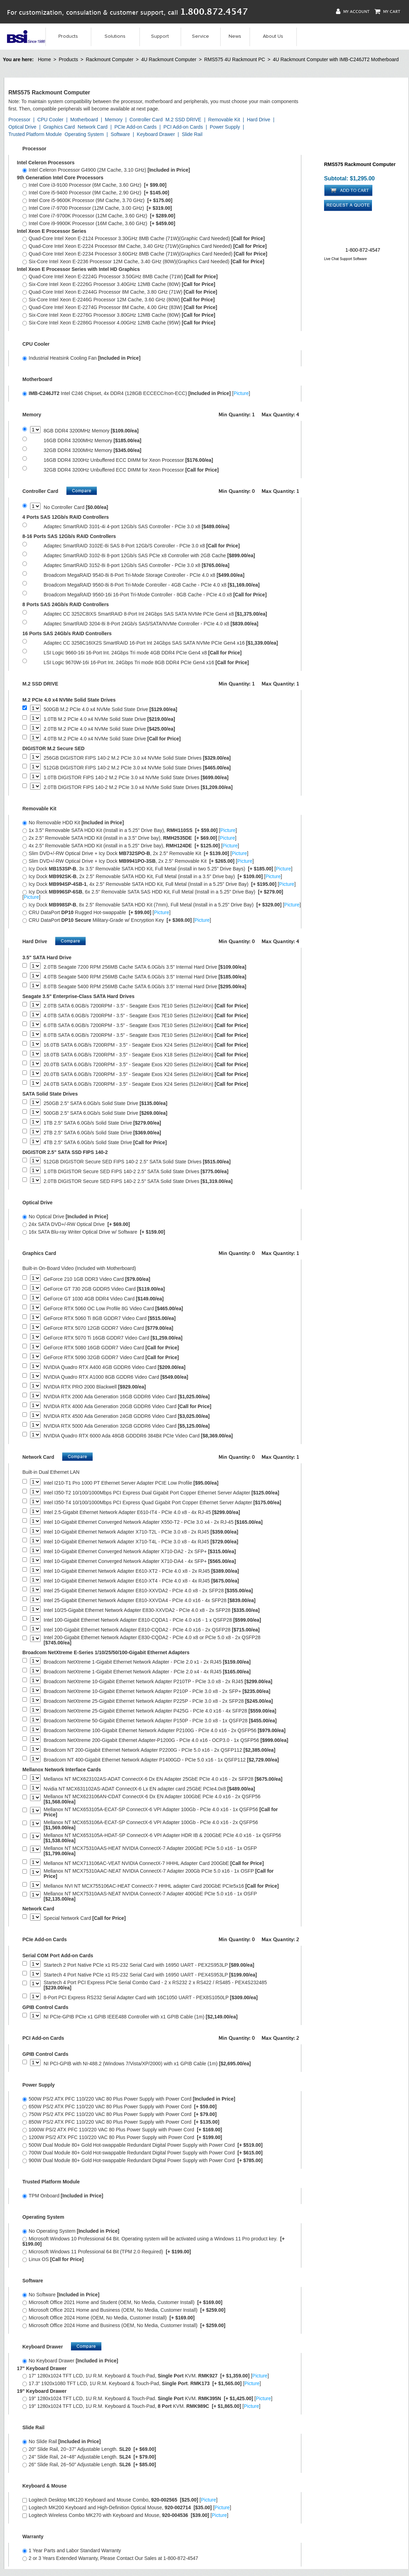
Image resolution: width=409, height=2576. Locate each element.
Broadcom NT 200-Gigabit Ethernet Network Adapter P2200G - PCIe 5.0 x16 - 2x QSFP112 (159, 1750)
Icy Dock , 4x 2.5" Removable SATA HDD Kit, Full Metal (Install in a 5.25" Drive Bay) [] (159, 884)
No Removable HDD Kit (73, 822)
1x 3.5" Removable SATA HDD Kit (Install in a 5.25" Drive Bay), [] (129, 830)
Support (160, 36)
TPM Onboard (62, 2195)
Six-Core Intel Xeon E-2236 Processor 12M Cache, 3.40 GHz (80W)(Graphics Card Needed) (143, 261)
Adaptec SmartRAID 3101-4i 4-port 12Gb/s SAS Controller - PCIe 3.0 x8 (137, 526)
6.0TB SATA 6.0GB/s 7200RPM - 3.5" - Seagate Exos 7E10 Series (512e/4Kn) (146, 1025)
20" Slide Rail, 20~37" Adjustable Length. (89, 2449)
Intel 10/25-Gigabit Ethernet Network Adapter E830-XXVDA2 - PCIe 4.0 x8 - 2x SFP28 (152, 1610)
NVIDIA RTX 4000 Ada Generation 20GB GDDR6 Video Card (127, 1406)
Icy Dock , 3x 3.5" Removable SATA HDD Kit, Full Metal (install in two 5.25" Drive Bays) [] (157, 868)
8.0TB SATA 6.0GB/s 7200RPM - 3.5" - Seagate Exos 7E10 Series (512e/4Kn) (146, 1035)
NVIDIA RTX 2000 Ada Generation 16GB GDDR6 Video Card (127, 1396)
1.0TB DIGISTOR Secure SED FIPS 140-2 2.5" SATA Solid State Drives (136, 1171)
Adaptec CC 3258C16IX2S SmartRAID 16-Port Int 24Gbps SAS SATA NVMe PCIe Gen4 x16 (161, 643)
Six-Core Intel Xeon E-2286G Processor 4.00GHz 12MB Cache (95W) (118, 322)
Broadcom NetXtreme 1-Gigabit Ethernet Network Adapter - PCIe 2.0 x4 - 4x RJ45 (147, 1671)
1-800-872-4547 (362, 250)
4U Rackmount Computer (168, 59)
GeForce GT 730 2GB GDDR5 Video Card (104, 1289)
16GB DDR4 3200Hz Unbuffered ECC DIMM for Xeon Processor (128, 460)
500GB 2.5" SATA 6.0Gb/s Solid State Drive (105, 1113)
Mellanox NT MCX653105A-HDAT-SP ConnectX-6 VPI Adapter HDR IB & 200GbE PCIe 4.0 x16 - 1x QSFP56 (162, 1838)
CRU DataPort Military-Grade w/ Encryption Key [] (116, 920)
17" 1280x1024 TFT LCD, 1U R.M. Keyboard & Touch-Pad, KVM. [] (145, 2375)
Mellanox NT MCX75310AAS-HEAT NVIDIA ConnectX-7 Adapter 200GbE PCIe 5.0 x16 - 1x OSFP (150, 1851)
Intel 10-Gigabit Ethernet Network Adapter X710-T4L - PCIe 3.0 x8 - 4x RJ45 (141, 1541)
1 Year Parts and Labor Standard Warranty (71, 2550)
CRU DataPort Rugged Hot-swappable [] (96, 912)
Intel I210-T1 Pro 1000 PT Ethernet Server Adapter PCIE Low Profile (131, 1483)
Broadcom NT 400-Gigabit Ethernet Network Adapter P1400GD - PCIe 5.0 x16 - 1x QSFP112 (161, 1760)
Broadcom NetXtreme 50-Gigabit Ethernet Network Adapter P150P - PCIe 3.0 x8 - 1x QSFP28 (160, 1720)
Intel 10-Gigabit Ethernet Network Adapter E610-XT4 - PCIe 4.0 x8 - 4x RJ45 (141, 1581)
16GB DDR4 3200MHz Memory (92, 440)
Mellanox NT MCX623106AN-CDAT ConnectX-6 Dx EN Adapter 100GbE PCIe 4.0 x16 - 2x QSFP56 (152, 1799)
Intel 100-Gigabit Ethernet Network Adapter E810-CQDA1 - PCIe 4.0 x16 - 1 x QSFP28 (152, 1620)
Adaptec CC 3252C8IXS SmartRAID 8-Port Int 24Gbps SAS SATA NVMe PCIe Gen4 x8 (155, 614)
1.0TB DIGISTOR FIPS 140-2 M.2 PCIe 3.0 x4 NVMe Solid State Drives (136, 777)
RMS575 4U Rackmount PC (234, 59)
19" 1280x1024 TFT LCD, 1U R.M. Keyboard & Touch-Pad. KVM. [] (147, 2398)
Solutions (115, 36)
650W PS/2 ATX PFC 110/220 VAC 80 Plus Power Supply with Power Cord (119, 2106)
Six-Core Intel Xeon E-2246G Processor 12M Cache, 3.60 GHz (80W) (118, 299)
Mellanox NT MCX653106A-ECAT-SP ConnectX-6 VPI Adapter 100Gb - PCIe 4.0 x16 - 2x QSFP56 (151, 1825)
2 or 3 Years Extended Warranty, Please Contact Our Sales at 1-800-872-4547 (110, 2558)
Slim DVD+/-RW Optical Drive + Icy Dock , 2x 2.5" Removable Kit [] (135, 853)
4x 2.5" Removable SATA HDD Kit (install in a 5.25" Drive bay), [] (130, 845)
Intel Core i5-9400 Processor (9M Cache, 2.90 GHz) (95, 192)
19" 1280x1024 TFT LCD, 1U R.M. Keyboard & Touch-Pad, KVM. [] (141, 2406)
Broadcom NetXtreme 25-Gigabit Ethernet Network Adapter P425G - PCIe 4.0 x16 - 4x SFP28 (160, 1711)
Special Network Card (85, 1918)
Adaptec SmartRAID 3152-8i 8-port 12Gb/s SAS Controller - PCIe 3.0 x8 (137, 565)
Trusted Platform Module (35, 134)
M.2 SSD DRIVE (183, 119)
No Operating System (70, 2231)
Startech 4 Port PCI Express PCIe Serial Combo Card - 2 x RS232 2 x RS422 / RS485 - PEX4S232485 (155, 1985)
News (235, 36)
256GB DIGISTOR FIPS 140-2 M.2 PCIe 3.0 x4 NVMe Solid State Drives (137, 758)
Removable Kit (224, 119)
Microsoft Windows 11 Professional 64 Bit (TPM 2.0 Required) (106, 2251)
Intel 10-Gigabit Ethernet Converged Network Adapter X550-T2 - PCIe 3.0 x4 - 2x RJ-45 (153, 1522)
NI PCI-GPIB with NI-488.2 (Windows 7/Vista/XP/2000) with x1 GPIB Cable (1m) (147, 2063)
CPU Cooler (50, 119)
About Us (273, 36)
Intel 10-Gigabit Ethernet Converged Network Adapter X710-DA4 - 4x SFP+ (140, 1561)
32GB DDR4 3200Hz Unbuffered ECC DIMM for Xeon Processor (131, 470)
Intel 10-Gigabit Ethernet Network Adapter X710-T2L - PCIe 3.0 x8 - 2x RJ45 (141, 1532)
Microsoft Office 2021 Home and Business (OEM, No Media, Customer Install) (123, 2310)
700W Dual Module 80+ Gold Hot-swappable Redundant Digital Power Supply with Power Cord (142, 2152)
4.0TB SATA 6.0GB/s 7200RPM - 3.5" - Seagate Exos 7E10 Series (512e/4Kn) (146, 1015)
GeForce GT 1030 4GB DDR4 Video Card (104, 1298)
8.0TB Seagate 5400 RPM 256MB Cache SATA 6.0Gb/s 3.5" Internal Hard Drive (145, 986)
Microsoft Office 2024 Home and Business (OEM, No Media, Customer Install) (123, 2325)
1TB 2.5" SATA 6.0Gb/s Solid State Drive (102, 1123)
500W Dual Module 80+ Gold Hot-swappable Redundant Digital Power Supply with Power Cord (142, 2145)
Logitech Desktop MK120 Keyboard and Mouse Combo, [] (119, 2500)
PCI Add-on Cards (183, 127)
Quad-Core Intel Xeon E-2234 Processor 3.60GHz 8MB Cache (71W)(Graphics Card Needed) (144, 254)
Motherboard (84, 119)
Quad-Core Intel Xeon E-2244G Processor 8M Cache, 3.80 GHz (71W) (119, 292)
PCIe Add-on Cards (135, 127)
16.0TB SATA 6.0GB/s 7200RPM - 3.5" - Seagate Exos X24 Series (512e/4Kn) (146, 1045)
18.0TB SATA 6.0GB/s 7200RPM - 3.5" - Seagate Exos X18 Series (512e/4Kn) (146, 1054)
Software (120, 134)
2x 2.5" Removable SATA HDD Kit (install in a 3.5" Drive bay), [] (129, 838)
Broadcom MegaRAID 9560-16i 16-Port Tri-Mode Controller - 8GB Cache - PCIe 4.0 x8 (155, 594)
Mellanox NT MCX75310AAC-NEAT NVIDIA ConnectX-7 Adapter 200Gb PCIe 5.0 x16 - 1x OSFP (159, 1873)
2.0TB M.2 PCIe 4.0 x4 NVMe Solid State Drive (109, 729)
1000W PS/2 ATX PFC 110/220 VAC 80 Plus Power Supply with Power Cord (122, 2129)
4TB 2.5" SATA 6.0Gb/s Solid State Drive (105, 1142)
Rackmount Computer (109, 59)
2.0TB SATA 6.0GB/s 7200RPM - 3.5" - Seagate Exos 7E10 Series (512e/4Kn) (146, 1006)
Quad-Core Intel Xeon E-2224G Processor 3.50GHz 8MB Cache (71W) (120, 276)
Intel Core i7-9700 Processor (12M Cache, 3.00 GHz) (97, 208)
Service (200, 36)
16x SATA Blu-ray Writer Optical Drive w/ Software (93, 1232)
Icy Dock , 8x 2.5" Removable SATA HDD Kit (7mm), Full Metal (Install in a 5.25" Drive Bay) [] (161, 904)
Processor (19, 119)
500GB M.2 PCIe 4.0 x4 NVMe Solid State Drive (110, 709)
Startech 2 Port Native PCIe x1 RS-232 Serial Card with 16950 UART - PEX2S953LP (149, 1965)
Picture (241, 393)
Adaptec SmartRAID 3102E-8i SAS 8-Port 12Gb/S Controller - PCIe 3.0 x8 (142, 545)
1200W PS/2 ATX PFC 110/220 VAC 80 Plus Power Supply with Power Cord (122, 2137)
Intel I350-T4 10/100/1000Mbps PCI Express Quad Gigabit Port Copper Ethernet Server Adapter (162, 1502)
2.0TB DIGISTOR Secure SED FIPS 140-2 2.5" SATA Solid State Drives (138, 1181)
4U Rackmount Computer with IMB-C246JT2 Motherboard (336, 59)
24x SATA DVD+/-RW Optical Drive (76, 1224)
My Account (352, 11)
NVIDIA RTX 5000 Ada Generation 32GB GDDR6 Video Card (127, 1426)
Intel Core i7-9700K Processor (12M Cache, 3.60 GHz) (98, 215)
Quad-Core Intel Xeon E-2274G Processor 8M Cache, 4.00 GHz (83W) (119, 307)
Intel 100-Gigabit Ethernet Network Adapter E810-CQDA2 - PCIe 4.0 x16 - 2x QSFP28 (152, 1630)
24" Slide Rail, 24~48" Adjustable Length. (89, 2457)
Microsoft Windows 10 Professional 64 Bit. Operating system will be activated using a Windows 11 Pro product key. (153, 2241)
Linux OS (53, 2259)
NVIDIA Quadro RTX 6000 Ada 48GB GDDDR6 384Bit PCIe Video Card (138, 1435)
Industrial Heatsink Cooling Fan (81, 358)
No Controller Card (76, 507)
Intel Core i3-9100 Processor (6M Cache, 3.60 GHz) (94, 185)
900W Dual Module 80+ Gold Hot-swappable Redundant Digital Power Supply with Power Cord (142, 2160)
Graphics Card (59, 127)
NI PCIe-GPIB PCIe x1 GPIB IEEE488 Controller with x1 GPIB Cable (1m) (141, 2016)
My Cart (387, 11)
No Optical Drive (65, 1216)
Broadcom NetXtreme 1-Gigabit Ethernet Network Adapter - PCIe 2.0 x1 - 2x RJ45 (147, 1662)
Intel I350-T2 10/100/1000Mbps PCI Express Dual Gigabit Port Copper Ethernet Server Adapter (161, 1492)
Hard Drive (258, 119)
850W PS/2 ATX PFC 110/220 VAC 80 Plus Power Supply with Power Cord (120, 2122)
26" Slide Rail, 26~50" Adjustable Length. (89, 2464)
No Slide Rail (61, 2441)
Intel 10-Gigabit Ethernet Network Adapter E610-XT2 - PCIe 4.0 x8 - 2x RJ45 (141, 1571)
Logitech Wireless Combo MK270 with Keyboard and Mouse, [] (125, 2515)
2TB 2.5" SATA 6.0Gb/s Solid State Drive (102, 1132)
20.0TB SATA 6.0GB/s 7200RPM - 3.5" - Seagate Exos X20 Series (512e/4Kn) (146, 1064)
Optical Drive (22, 127)
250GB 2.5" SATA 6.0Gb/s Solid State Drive (105, 1103)
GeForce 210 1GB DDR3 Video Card (97, 1279)
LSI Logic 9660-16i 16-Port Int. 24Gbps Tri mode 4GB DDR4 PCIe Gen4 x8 (143, 652)
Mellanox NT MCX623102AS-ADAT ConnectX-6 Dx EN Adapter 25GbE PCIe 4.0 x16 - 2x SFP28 (163, 1779)
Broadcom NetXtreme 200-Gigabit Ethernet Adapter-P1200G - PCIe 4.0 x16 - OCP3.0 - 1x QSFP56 (166, 1740)
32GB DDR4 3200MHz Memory (92, 450)
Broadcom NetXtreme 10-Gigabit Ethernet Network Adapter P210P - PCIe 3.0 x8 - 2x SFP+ (157, 1691)
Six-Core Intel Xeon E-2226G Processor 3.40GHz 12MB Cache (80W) (118, 284)
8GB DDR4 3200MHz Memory (91, 430)
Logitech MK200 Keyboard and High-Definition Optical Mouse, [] (126, 2507)
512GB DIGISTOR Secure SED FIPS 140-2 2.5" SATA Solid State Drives (137, 1161)
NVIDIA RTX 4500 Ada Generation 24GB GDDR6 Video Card (127, 1416)
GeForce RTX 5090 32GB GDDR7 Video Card (111, 1357)
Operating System (84, 134)
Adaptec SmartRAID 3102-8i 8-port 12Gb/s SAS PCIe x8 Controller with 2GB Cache (149, 555)
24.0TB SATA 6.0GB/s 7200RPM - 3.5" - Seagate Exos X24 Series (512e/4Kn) (146, 1084)
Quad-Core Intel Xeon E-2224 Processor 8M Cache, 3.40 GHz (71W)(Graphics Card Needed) (144, 246)
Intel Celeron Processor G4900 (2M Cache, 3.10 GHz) (106, 170)
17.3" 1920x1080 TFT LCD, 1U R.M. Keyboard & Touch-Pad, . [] (141, 2383)
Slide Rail (192, 134)
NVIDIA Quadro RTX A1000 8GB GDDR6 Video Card (116, 1377)
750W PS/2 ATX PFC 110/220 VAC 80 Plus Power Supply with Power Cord (119, 2114)
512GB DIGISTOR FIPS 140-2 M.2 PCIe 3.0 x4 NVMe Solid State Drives (137, 767)
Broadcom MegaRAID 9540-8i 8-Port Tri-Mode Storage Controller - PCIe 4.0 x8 (144, 575)
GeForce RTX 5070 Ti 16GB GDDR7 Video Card (113, 1338)
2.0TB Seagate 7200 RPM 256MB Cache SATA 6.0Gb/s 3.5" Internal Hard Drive (145, 967)
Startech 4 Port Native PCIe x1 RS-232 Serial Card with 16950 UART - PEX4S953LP (150, 1975)
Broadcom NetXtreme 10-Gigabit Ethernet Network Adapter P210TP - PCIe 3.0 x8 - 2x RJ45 (158, 1681)
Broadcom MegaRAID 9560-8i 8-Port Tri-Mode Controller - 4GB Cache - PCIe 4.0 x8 (152, 585)
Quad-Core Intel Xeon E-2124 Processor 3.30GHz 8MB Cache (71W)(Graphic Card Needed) (143, 238)
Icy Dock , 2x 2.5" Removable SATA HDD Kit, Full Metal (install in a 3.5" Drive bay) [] (152, 876)
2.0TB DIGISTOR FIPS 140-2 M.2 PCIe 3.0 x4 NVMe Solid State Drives (138, 787)
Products (68, 36)
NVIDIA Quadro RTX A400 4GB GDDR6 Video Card (115, 1367)
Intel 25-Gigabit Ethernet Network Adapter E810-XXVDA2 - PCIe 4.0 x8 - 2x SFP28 (148, 1590)
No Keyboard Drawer (70, 2360)
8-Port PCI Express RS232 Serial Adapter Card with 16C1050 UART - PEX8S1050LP (151, 1997)
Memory (114, 119)
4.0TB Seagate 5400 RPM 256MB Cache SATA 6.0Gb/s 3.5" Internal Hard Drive (145, 977)
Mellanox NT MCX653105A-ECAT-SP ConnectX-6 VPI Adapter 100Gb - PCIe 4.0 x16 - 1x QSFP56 (161, 1812)
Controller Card (146, 119)
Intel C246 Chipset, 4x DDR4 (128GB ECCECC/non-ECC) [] (136, 393)
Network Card (93, 127)
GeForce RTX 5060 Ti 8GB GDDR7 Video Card (110, 1318)
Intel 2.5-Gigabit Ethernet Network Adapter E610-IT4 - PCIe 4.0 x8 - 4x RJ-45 (142, 1512)
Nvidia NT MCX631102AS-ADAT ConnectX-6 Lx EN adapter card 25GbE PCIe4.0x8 (149, 1789)
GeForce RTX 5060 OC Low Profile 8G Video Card (113, 1308)
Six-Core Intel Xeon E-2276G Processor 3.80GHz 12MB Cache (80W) (118, 315)
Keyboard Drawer (156, 134)
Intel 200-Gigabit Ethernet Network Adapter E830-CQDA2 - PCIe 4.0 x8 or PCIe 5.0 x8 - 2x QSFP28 (152, 1640)
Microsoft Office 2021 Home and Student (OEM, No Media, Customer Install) (122, 2302)
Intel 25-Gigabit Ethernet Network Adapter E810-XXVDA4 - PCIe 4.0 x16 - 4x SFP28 (150, 1600)
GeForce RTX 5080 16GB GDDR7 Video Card (111, 1347)
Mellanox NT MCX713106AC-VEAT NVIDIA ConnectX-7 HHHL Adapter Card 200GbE (154, 1863)
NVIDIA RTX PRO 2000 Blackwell (95, 1387)
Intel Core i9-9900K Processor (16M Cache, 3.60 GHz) (98, 223)
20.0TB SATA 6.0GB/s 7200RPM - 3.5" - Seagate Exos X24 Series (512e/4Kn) (146, 1074)
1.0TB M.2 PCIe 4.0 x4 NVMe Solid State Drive (109, 719)
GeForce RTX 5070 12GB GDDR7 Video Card (108, 1328)
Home (44, 59)
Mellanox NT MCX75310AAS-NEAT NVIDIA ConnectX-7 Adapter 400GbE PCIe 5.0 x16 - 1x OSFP (150, 1896)
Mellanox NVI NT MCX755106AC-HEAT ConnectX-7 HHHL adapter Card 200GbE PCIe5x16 (161, 1886)
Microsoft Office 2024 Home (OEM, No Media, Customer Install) (108, 2317)
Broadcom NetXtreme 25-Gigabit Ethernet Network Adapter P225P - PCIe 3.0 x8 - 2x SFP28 (158, 1701)
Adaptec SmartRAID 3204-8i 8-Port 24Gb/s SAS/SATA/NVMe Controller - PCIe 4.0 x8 (151, 623)
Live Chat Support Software (345, 259)
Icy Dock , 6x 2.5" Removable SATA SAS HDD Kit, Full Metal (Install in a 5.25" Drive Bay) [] (152, 894)
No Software (60, 2294)
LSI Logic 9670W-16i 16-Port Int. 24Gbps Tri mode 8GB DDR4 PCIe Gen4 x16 (146, 662)
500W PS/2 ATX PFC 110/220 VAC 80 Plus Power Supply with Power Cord (128, 2099)
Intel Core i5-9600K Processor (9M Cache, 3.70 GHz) (97, 200)
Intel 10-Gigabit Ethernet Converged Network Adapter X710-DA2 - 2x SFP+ (140, 1551)
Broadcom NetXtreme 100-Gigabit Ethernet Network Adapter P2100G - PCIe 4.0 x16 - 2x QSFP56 (165, 1730)
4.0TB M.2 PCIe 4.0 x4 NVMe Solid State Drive (112, 738)
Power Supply (225, 127)
